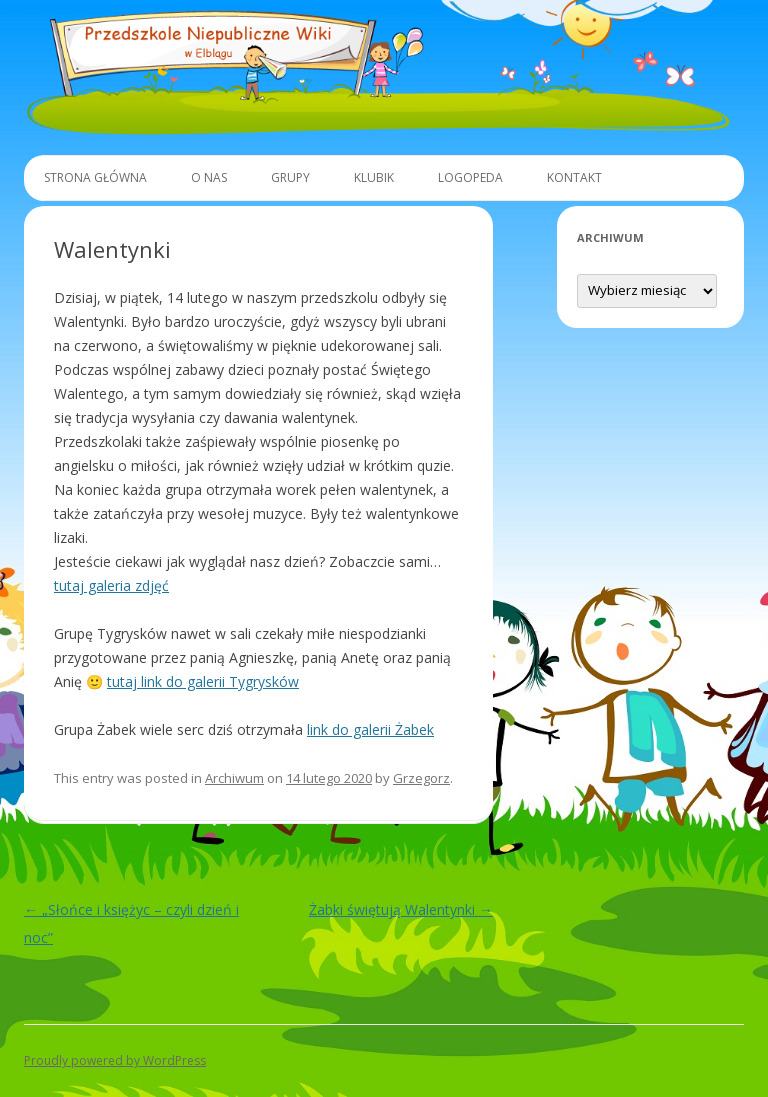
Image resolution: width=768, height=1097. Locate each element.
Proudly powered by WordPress (115, 1060)
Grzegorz (421, 778)
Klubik (374, 177)
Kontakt (574, 177)
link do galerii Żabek (370, 729)
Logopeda (470, 177)
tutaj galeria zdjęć (111, 585)
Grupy (290, 177)
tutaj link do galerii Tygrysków (203, 681)
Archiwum (234, 778)
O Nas (209, 177)
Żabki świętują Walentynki (401, 909)
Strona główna (95, 177)
